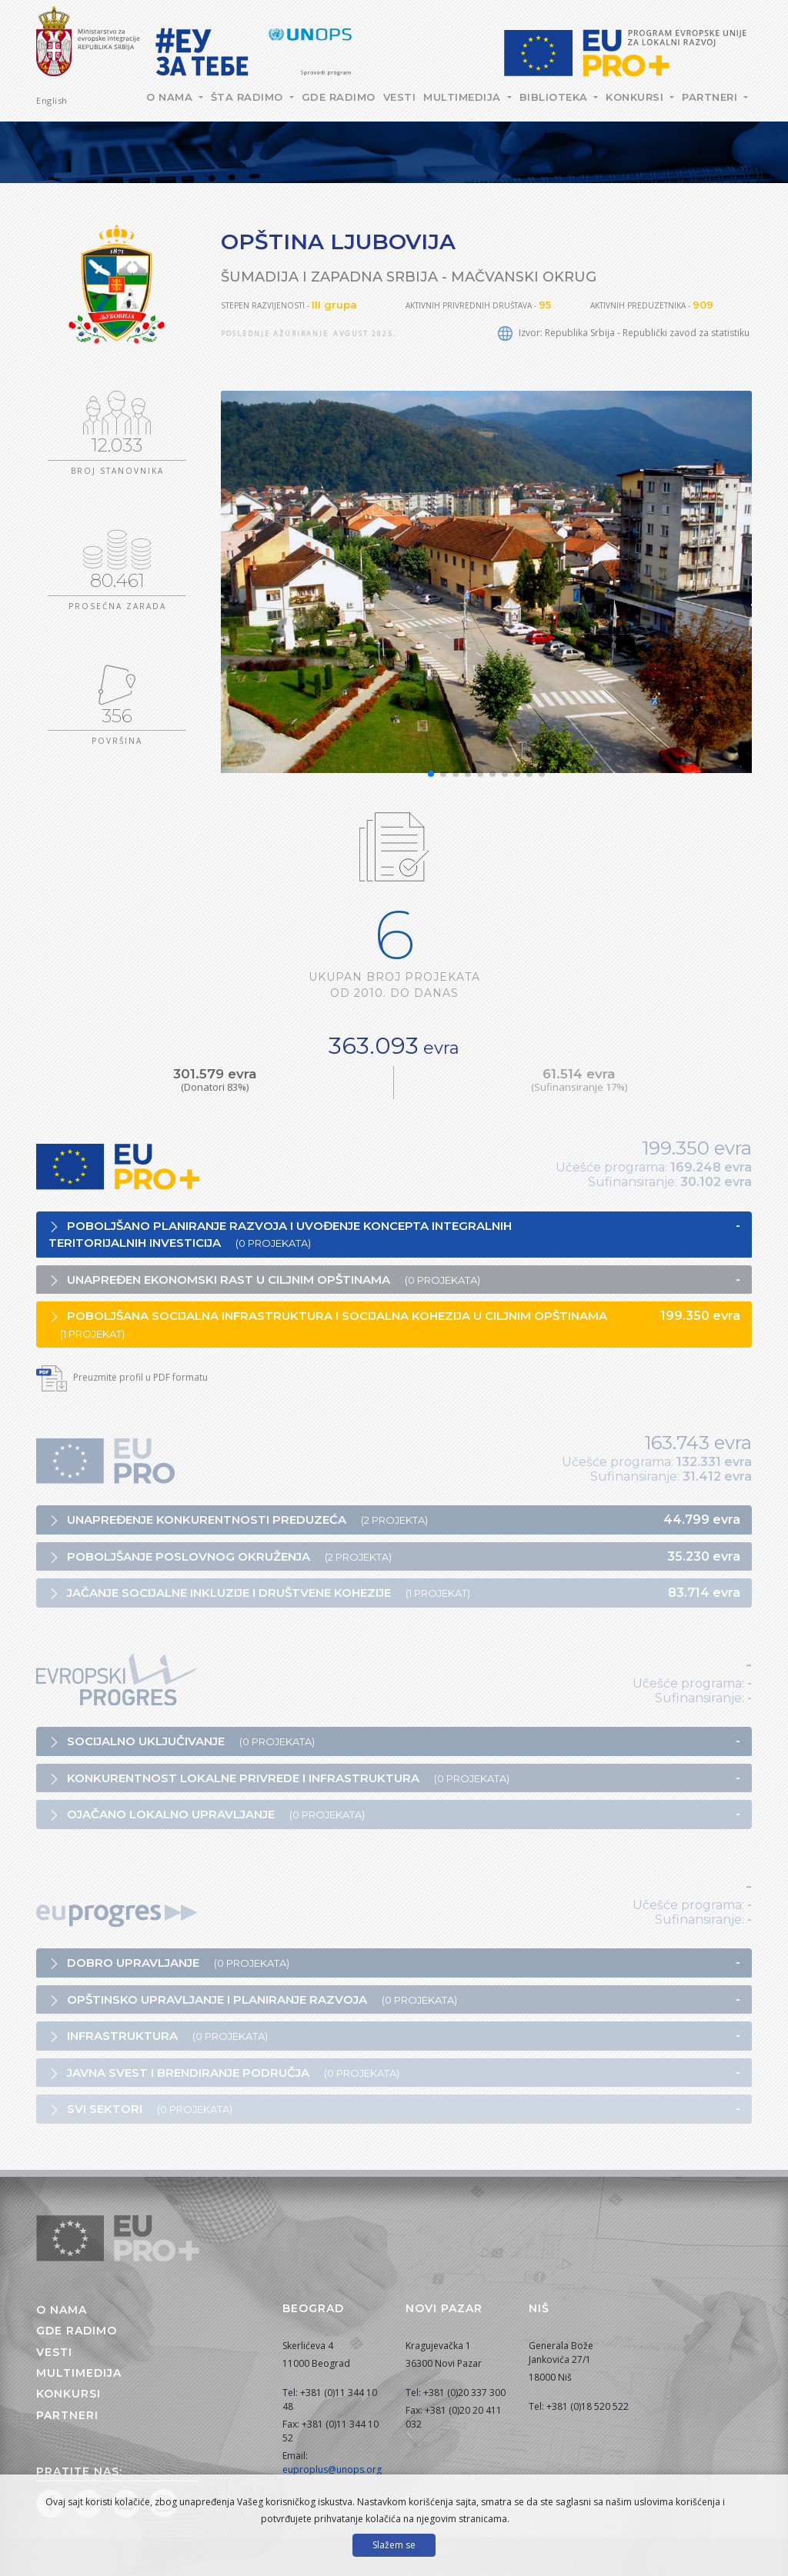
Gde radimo (339, 97)
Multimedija (463, 97)
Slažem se (394, 2544)
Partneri (711, 97)
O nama (171, 97)
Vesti (399, 97)
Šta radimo (249, 97)
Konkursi (636, 97)
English (52, 100)
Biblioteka (555, 97)
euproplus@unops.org (332, 2469)
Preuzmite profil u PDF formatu (122, 1377)
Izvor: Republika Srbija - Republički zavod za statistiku (624, 332)
